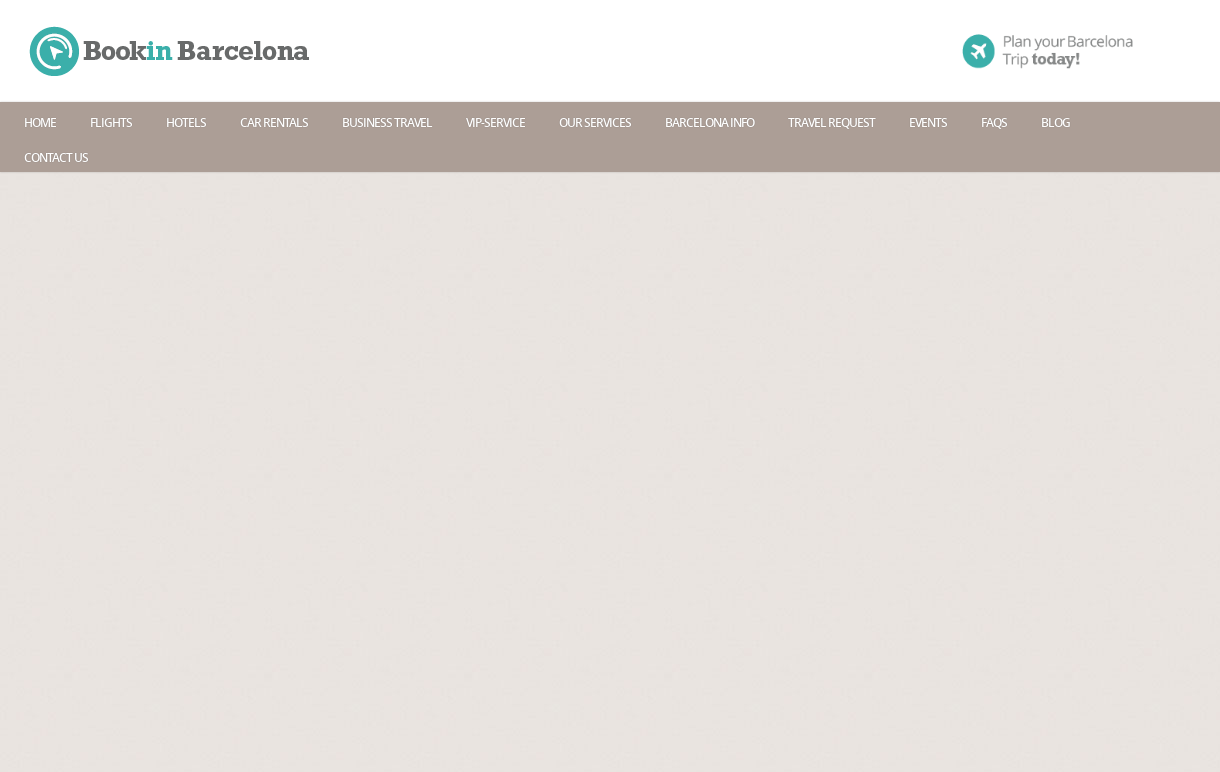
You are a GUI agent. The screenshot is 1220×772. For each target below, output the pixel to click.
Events (928, 122)
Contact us (56, 157)
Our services (595, 122)
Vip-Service (495, 122)
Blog (1055, 122)
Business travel (387, 122)
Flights (111, 122)
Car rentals (274, 122)
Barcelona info (709, 122)
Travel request (831, 122)
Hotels (186, 122)
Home (40, 122)
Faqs (994, 122)
